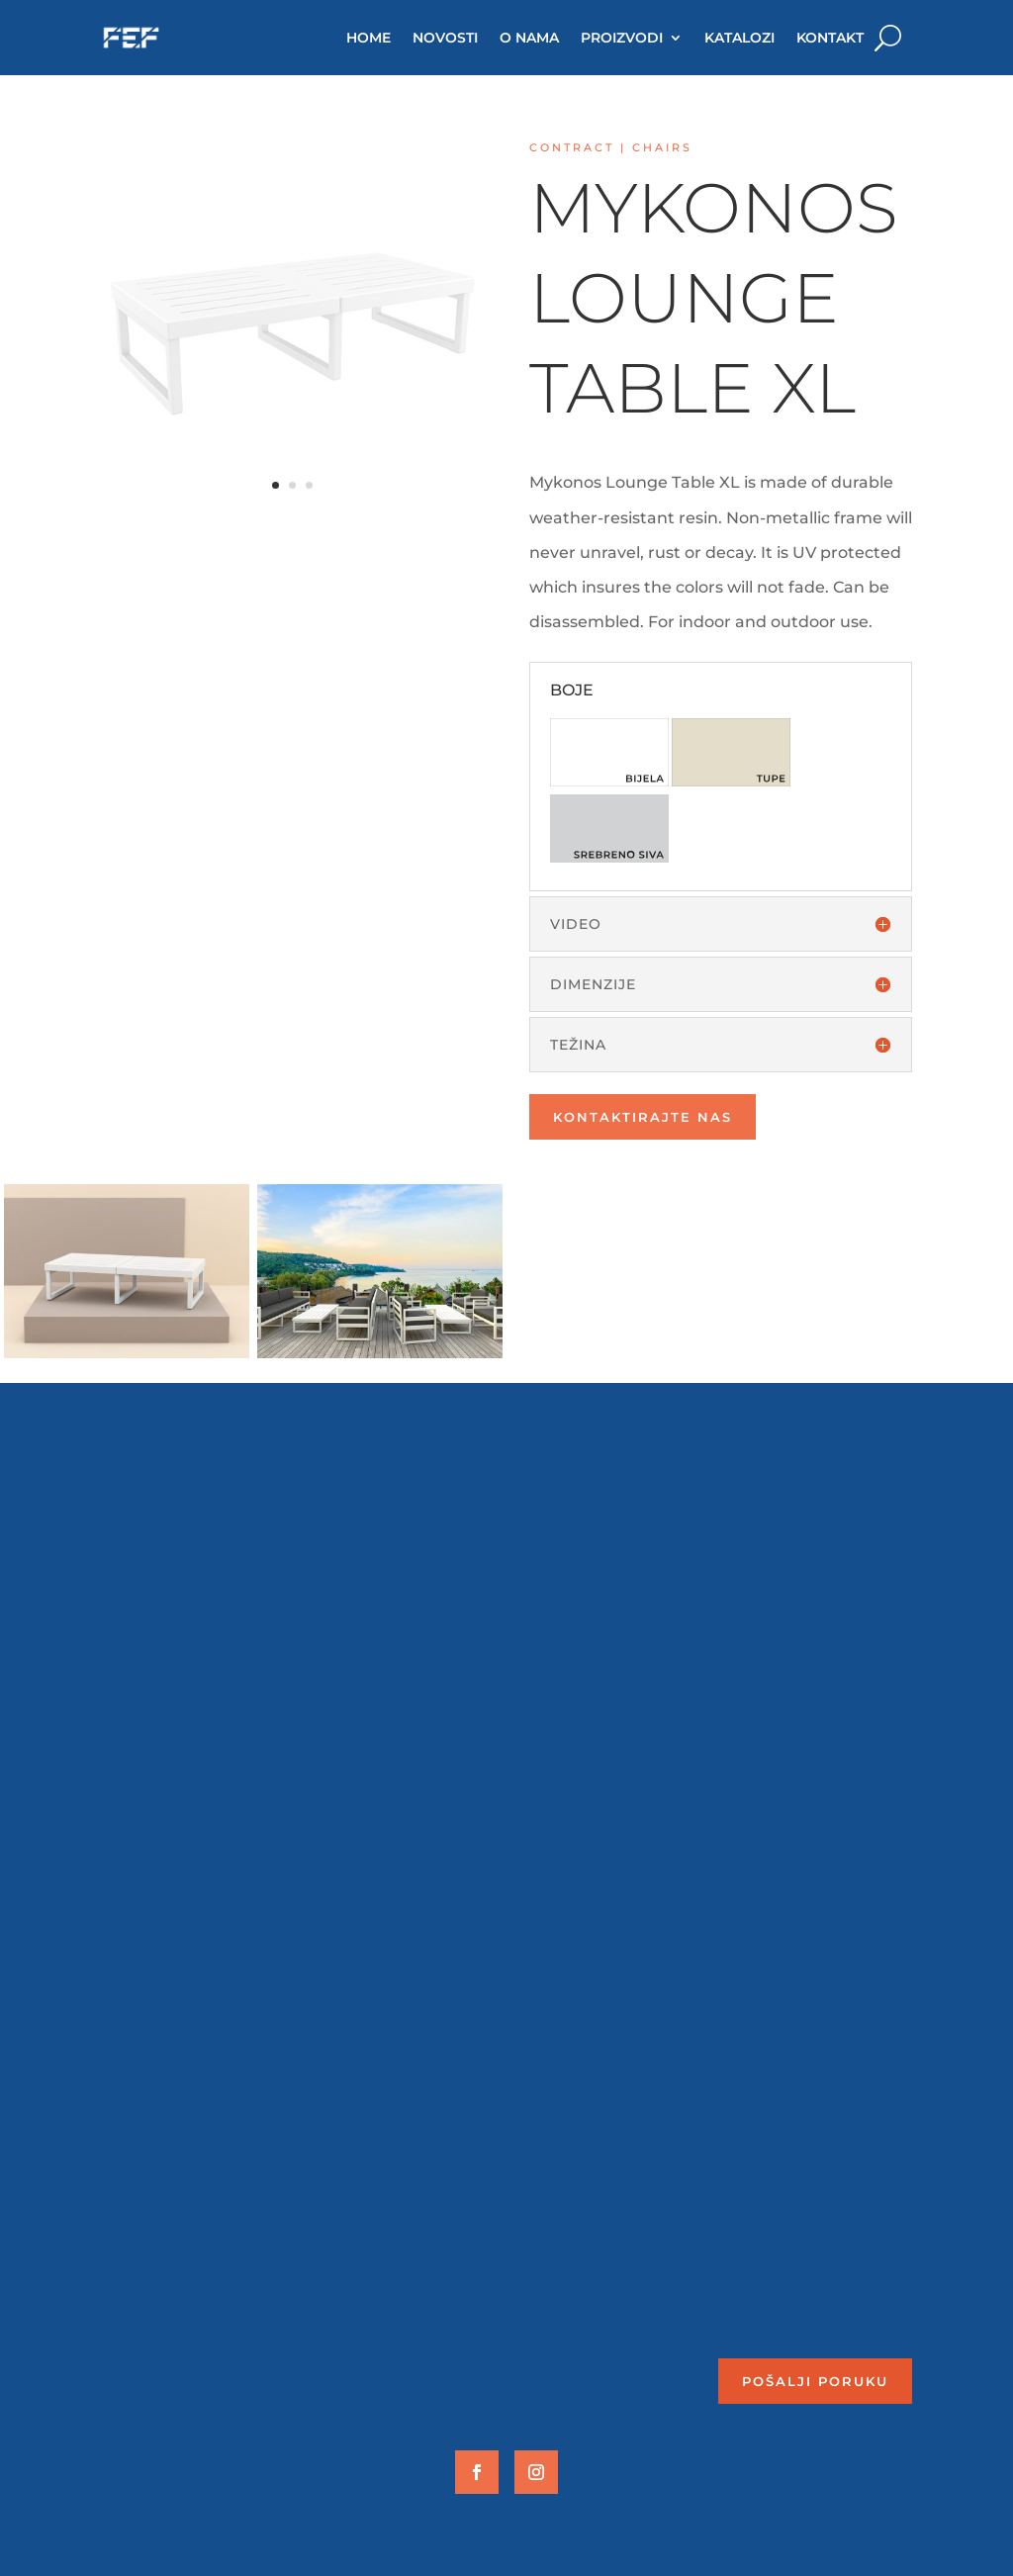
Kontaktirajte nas (642, 1117)
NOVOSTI (445, 37)
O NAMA (529, 37)
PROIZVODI (622, 37)
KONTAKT (830, 37)
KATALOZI (739, 37)
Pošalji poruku (815, 2381)
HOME (368, 37)
